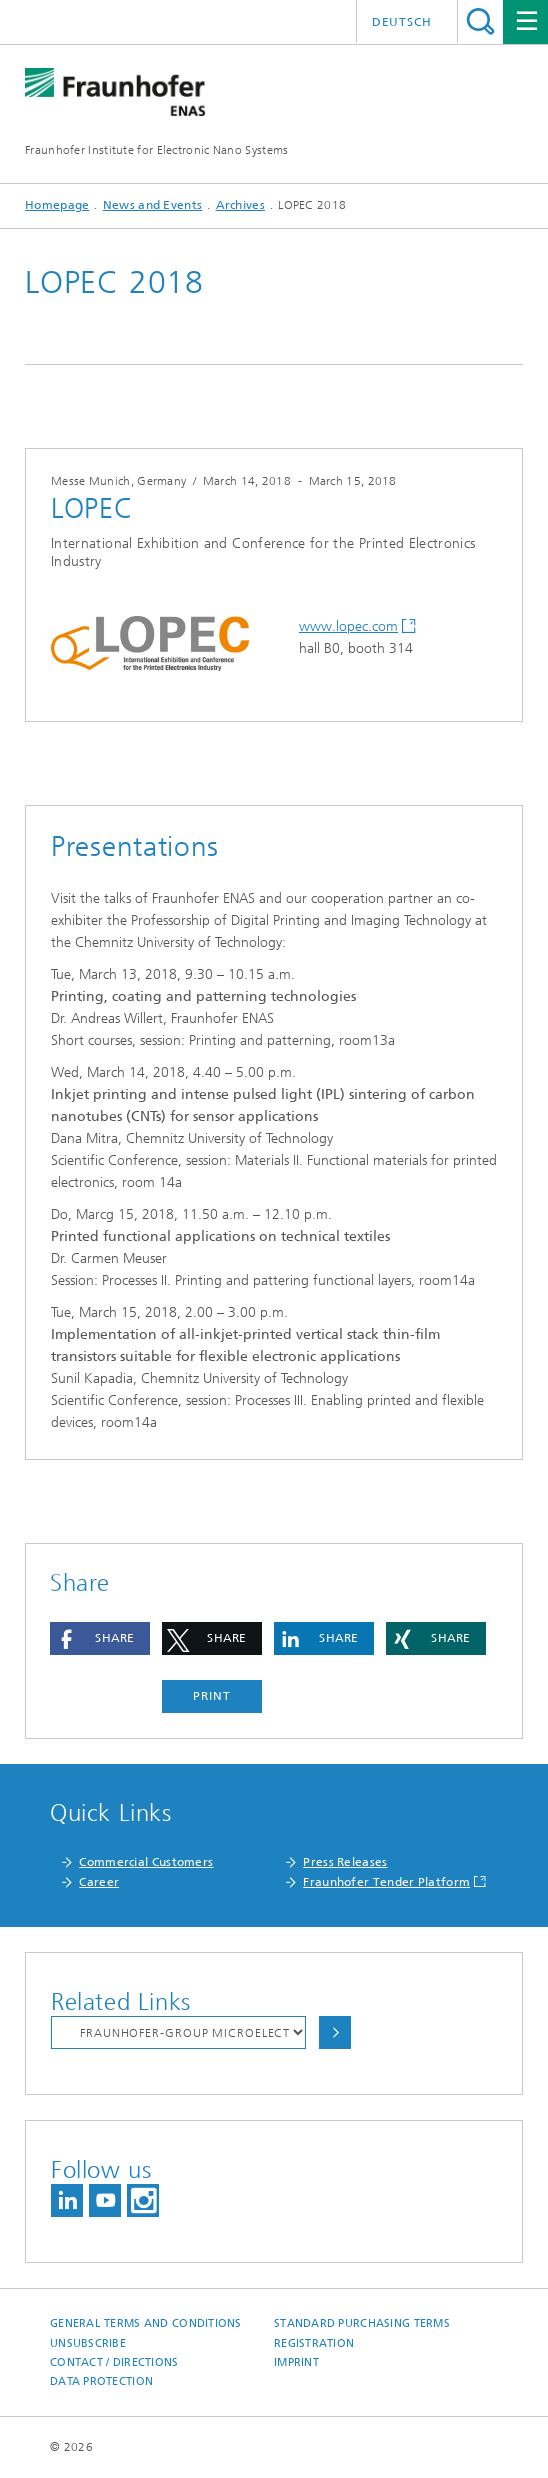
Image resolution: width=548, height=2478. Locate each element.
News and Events (153, 205)
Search (480, 21)
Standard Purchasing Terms (362, 2323)
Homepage (57, 205)
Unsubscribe (88, 2343)
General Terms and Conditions (146, 2323)
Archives (240, 205)
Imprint (296, 2362)
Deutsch (402, 22)
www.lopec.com (348, 626)
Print (212, 1696)
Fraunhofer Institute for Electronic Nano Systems (156, 150)
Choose (335, 2032)
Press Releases (345, 1862)
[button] (100, 1638)
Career (99, 1882)
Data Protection (101, 2381)
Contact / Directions (114, 2362)
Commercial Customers (146, 1862)
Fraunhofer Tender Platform (386, 1882)
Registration (314, 2343)
